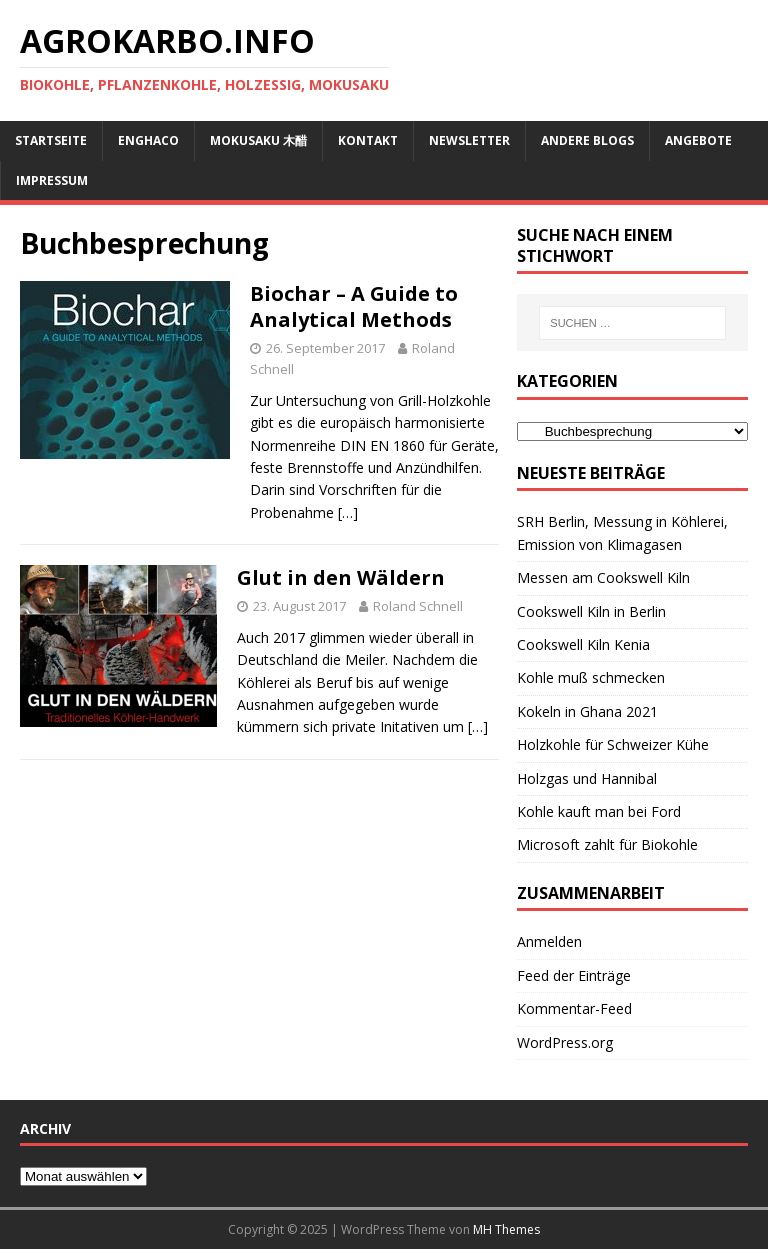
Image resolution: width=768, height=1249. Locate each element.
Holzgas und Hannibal (587, 778)
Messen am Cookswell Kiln (603, 577)
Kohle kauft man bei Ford (599, 811)
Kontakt (368, 140)
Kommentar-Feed (574, 1008)
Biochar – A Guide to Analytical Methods (354, 306)
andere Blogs (587, 140)
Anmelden (549, 941)
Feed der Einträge (574, 975)
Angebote (698, 140)
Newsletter (469, 140)
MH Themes (506, 1229)
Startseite (51, 140)
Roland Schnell (418, 606)
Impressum (52, 180)
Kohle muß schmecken (591, 677)
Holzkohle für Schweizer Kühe (613, 744)
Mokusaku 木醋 (258, 140)
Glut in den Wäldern (341, 577)
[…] (348, 512)
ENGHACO (148, 140)
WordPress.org (565, 1042)
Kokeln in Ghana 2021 (587, 711)
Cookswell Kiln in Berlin (591, 611)
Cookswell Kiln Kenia (583, 644)
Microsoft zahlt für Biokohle (607, 844)
